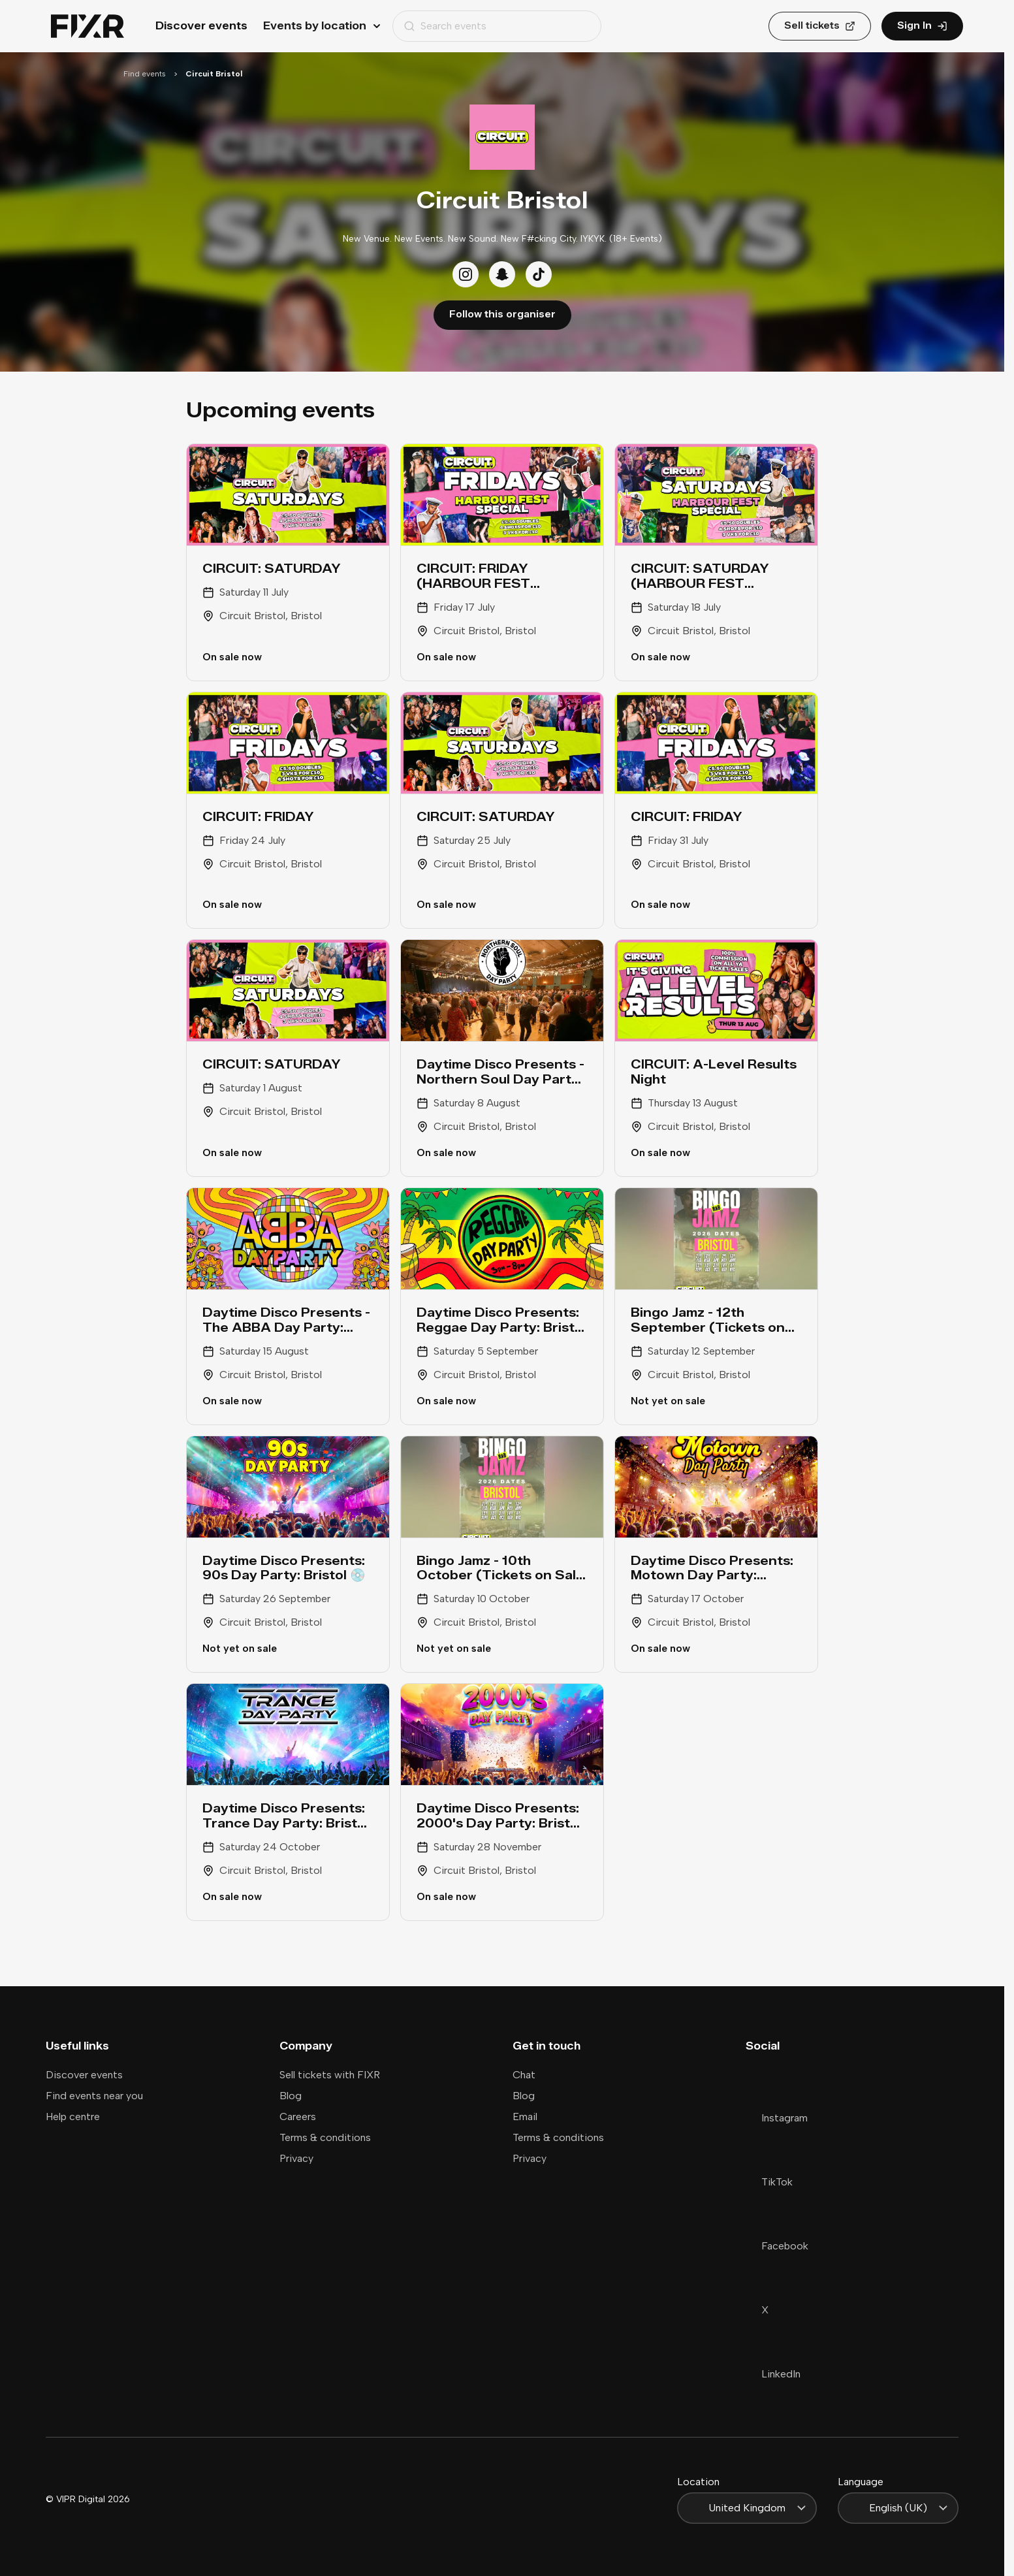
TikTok (769, 2182)
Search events (445, 26)
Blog (290, 2095)
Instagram (777, 2118)
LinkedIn (773, 2374)
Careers (297, 2116)
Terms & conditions (325, 2137)
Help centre (73, 2116)
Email (525, 2116)
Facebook (777, 2246)
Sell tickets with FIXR (329, 2075)
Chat (524, 2075)
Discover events (201, 26)
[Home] (87, 26)
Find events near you (94, 2095)
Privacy (296, 2158)
